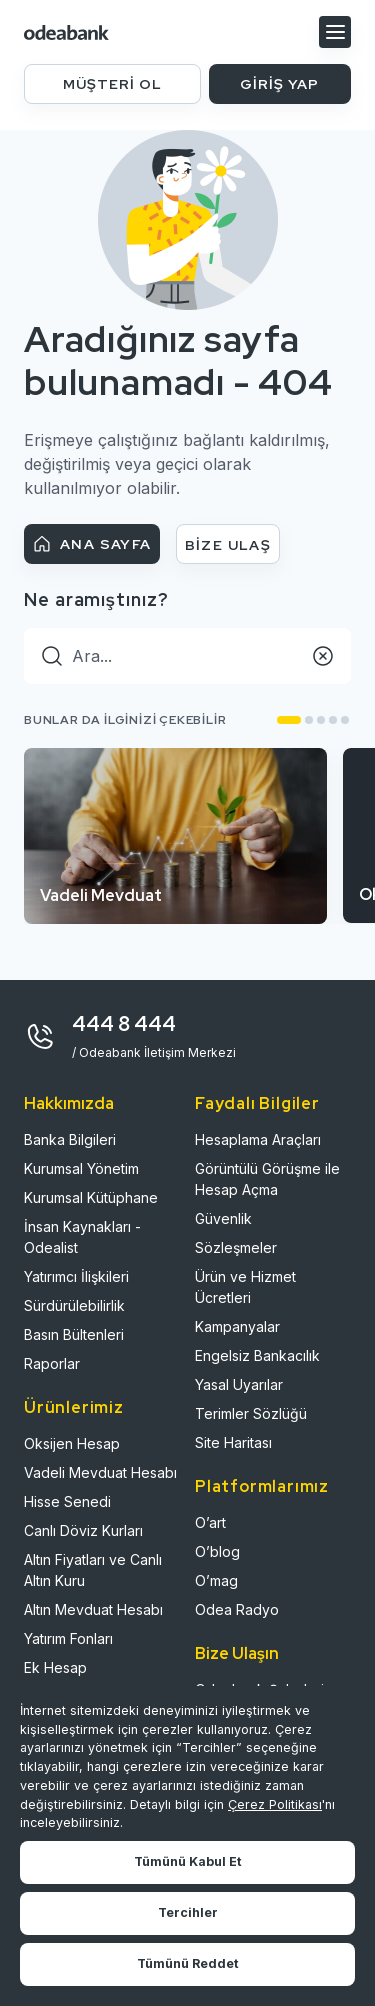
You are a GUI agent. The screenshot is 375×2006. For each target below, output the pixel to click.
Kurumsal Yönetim (81, 1168)
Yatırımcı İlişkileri (76, 1276)
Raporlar (52, 1363)
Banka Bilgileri (70, 1139)
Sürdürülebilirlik (74, 1305)
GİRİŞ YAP (279, 84)
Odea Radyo (237, 1609)
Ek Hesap (55, 1667)
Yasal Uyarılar (239, 1384)
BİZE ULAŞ (228, 545)
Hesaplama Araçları (258, 1139)
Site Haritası (233, 1442)
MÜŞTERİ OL (112, 84)
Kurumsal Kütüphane (91, 1197)
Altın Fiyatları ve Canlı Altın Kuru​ (93, 1570)
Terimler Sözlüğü (251, 1413)
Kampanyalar (237, 1326)
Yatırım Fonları (68, 1638)
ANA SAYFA (92, 544)
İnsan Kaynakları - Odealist (82, 1237)
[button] (289, 720)
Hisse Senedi (67, 1501)
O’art (210, 1522)
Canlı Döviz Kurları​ (83, 1530)
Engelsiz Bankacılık (257, 1355)
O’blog (217, 1551)
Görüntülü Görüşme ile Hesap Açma (267, 1179)
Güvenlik (223, 1218)
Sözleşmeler (236, 1247)
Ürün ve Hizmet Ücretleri (245, 1287)
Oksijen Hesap (72, 1443)
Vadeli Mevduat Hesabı (100, 1472)
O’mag (216, 1580)
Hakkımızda (69, 1103)
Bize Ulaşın (237, 1653)
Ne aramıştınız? (96, 599)
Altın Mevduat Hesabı (93, 1609)
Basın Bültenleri (74, 1334)
